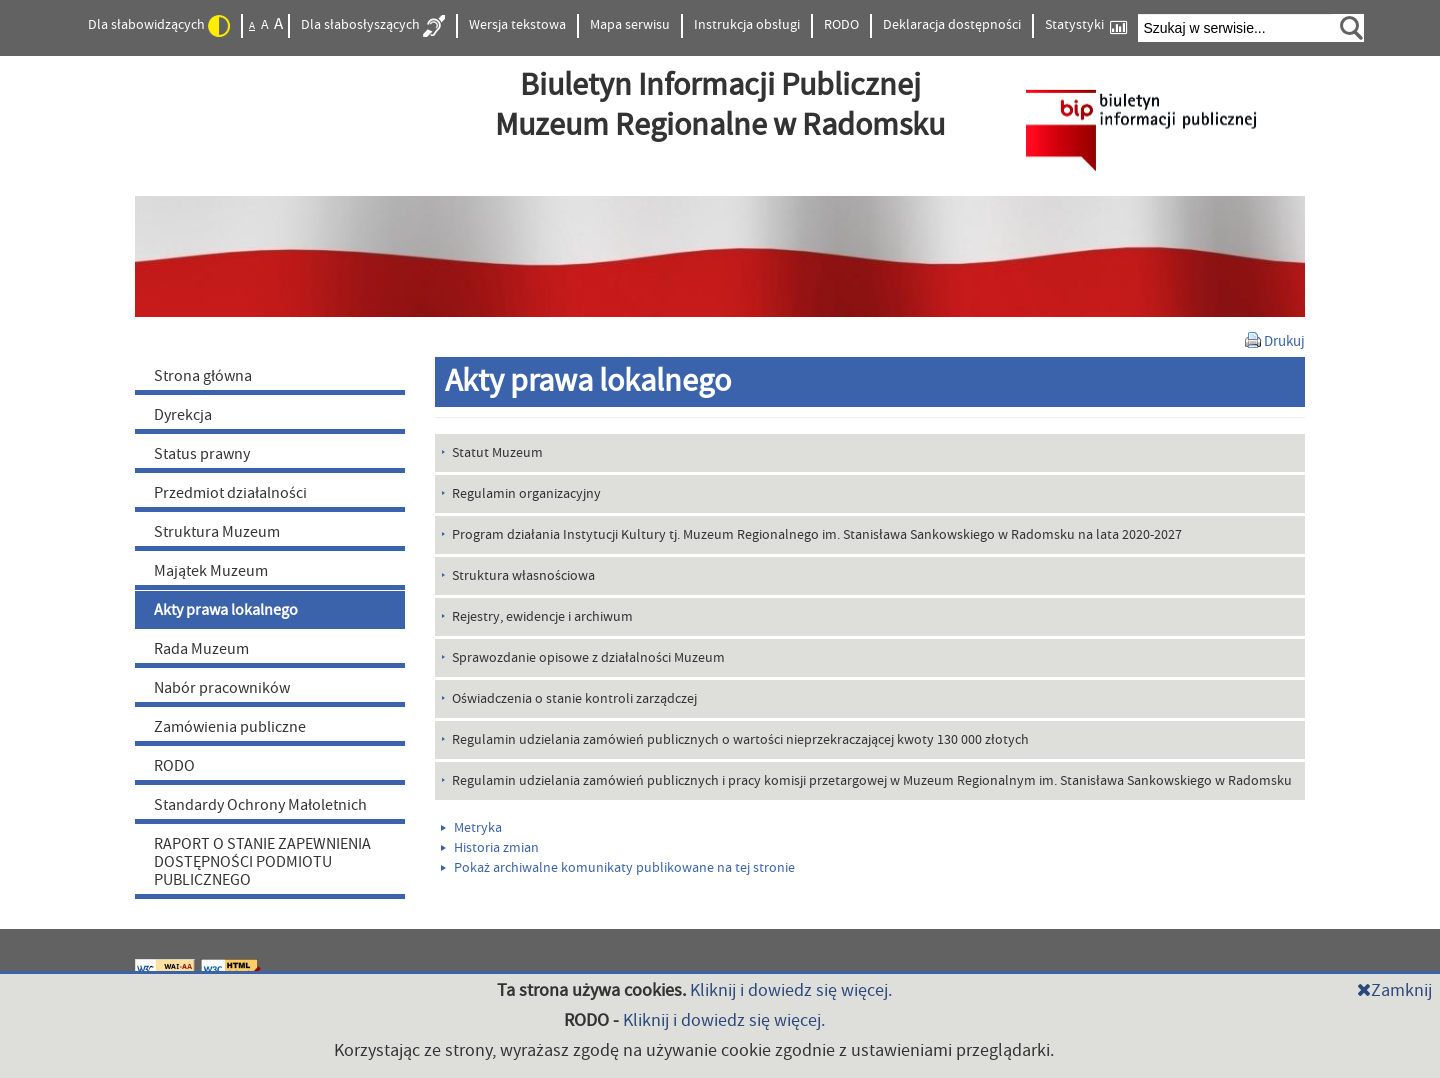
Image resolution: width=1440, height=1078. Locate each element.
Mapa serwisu (630, 25)
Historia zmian (490, 848)
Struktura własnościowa (523, 576)
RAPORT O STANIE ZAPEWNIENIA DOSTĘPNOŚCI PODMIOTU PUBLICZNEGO (262, 862)
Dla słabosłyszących (373, 26)
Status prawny (202, 454)
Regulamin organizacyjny (526, 494)
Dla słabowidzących (159, 26)
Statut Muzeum (497, 453)
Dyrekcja (183, 415)
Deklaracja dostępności (952, 25)
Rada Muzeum (201, 649)
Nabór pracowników (222, 688)
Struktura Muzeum (217, 532)
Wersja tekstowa (517, 25)
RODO (841, 25)
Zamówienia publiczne (230, 727)
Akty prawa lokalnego (226, 610)
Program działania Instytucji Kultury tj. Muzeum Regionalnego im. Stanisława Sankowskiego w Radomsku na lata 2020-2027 (817, 535)
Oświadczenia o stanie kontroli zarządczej (574, 699)
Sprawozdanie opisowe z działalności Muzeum (588, 658)
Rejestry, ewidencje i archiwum (542, 617)
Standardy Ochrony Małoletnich (260, 805)
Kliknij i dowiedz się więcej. (791, 990)
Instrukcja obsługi (747, 25)
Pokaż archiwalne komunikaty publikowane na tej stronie (618, 868)
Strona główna (203, 376)
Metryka (471, 828)
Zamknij (1394, 990)
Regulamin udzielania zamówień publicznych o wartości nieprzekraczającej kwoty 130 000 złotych (740, 740)
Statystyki (1086, 25)
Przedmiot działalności (230, 493)
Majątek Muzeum (211, 571)
